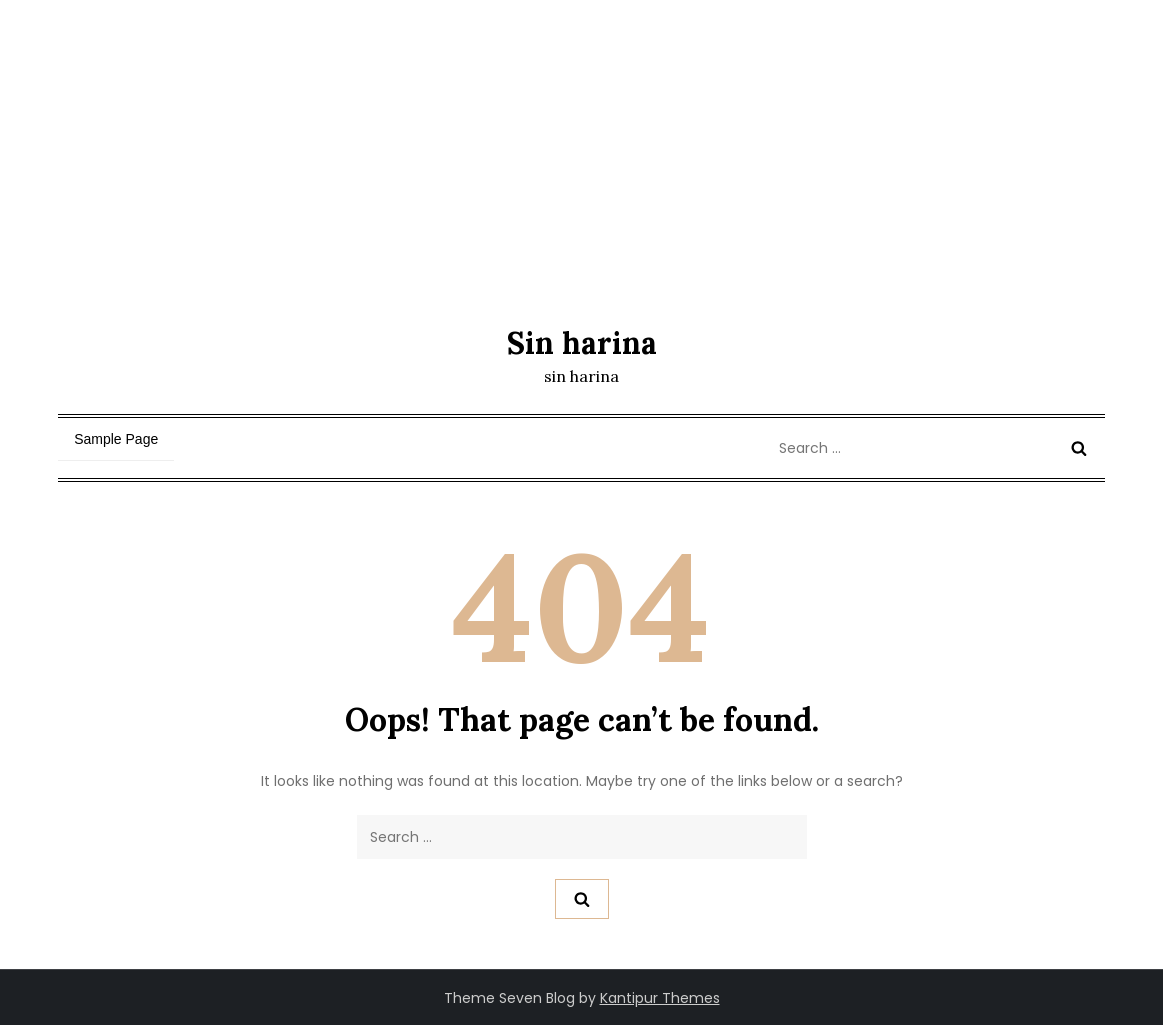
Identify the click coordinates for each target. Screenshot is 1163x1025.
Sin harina (582, 343)
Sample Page (116, 439)
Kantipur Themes (660, 998)
